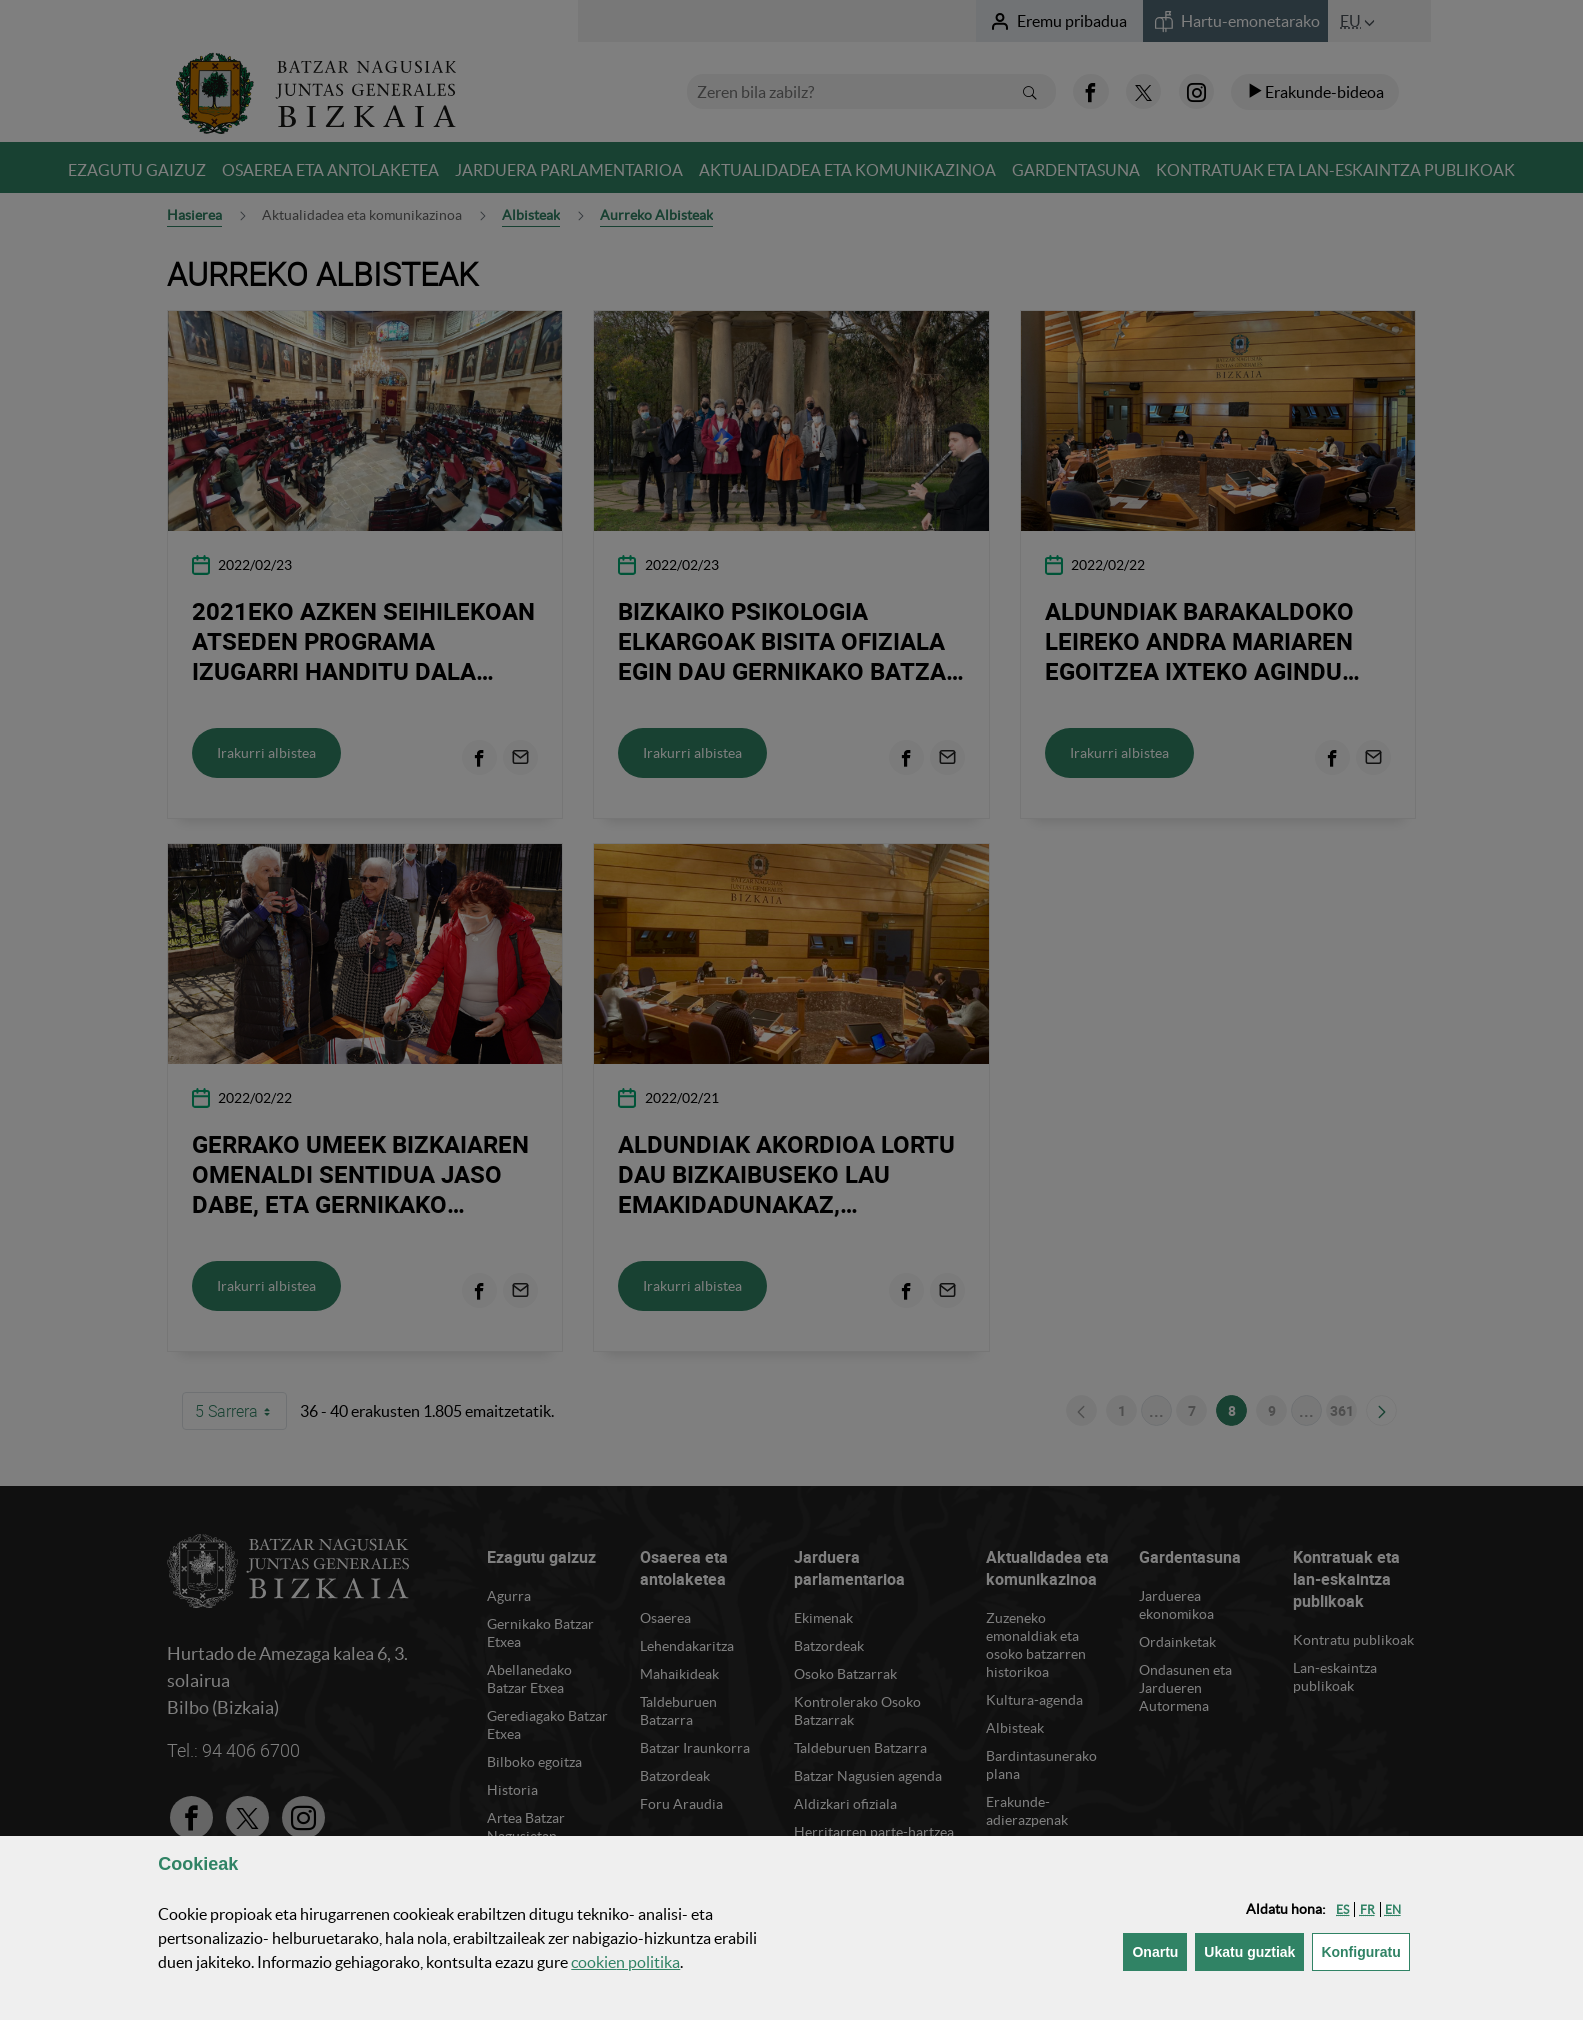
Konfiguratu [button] (1365, 1950)
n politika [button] (625, 1962)
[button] (1342, 1909)
